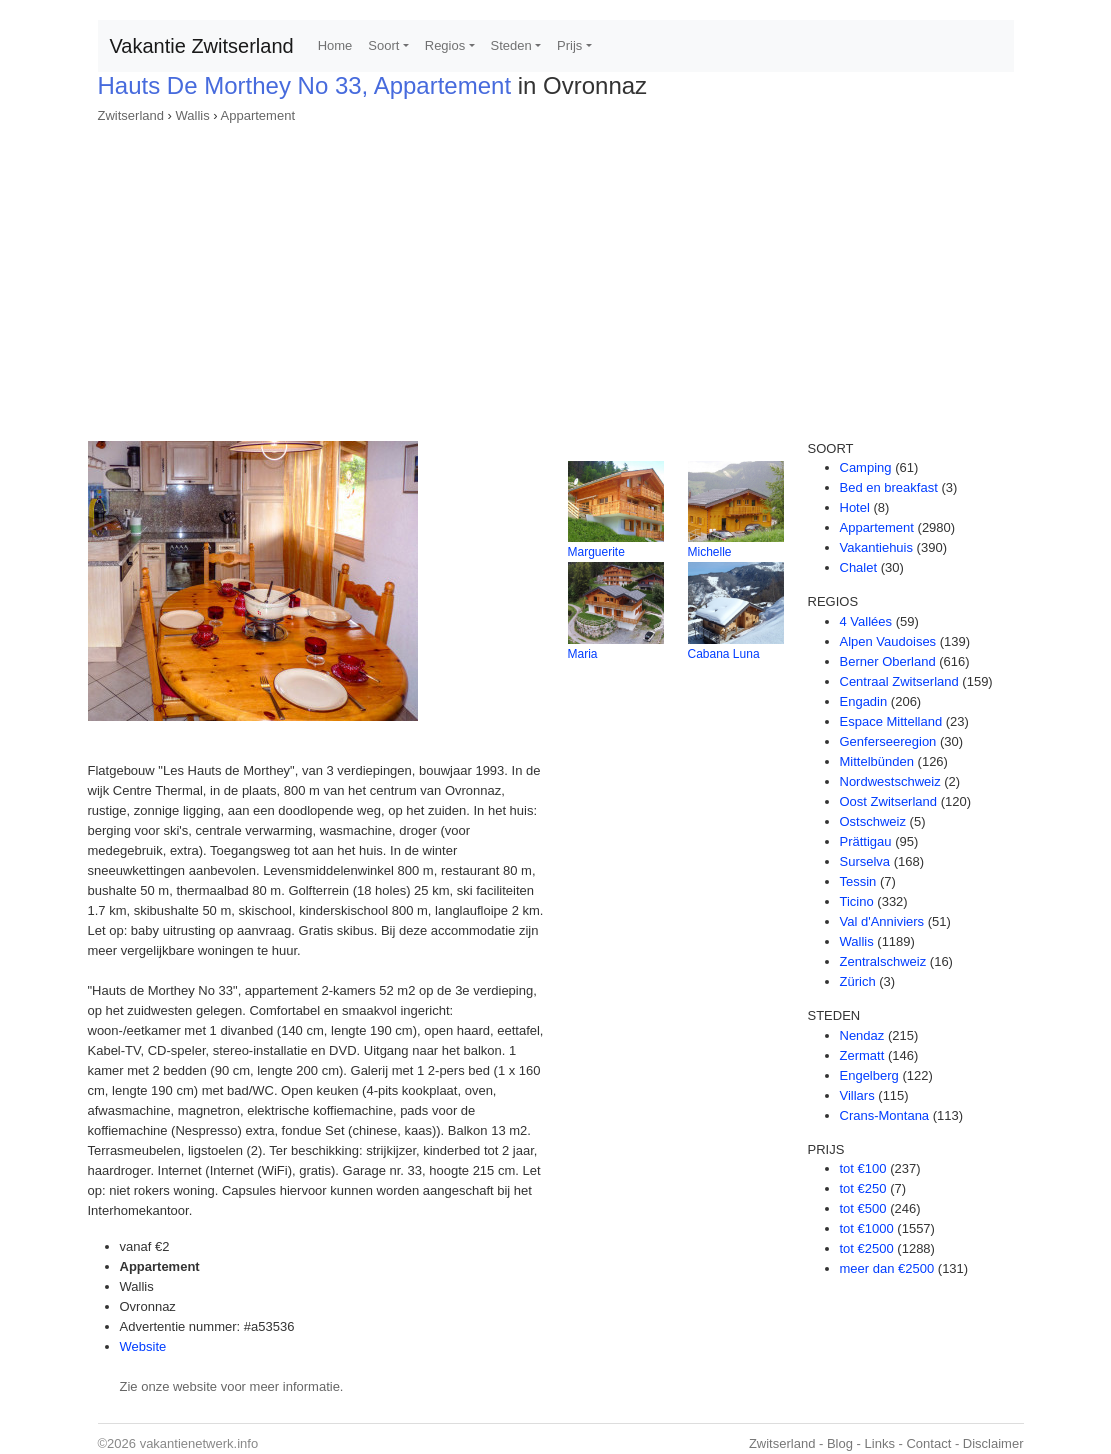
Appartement (258, 115)
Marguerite (596, 552)
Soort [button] (383, 45)
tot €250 (863, 1188)
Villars (857, 1095)
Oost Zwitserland (889, 801)
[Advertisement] (556, 276)
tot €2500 (867, 1248)
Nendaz (862, 1035)
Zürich (858, 981)
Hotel (855, 507)
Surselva (865, 861)
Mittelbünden (877, 761)
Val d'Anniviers (882, 921)
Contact (928, 1443)
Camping (866, 467)
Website (143, 1346)
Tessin (858, 881)
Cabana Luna (724, 654)
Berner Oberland (888, 661)
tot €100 (863, 1168)
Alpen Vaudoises (888, 641)
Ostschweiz (873, 821)
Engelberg (869, 1075)
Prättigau (866, 841)
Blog (840, 1443)
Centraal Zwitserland (899, 681)
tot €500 (863, 1208)
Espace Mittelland (891, 721)
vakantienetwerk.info (199, 1443)
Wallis (193, 115)
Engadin (864, 701)
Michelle (710, 552)
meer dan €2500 (887, 1268)
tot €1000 (867, 1228)
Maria (583, 654)
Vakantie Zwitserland (202, 46)
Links (880, 1443)
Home (335, 45)
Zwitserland (131, 115)
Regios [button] (445, 45)
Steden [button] (511, 45)
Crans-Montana (885, 1115)
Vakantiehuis (876, 547)
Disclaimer (993, 1443)
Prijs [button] (569, 45)
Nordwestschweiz (890, 781)
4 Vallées (866, 621)
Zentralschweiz (883, 961)
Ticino (857, 901)
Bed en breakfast (889, 487)
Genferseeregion (888, 741)
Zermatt (862, 1055)
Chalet (859, 567)
